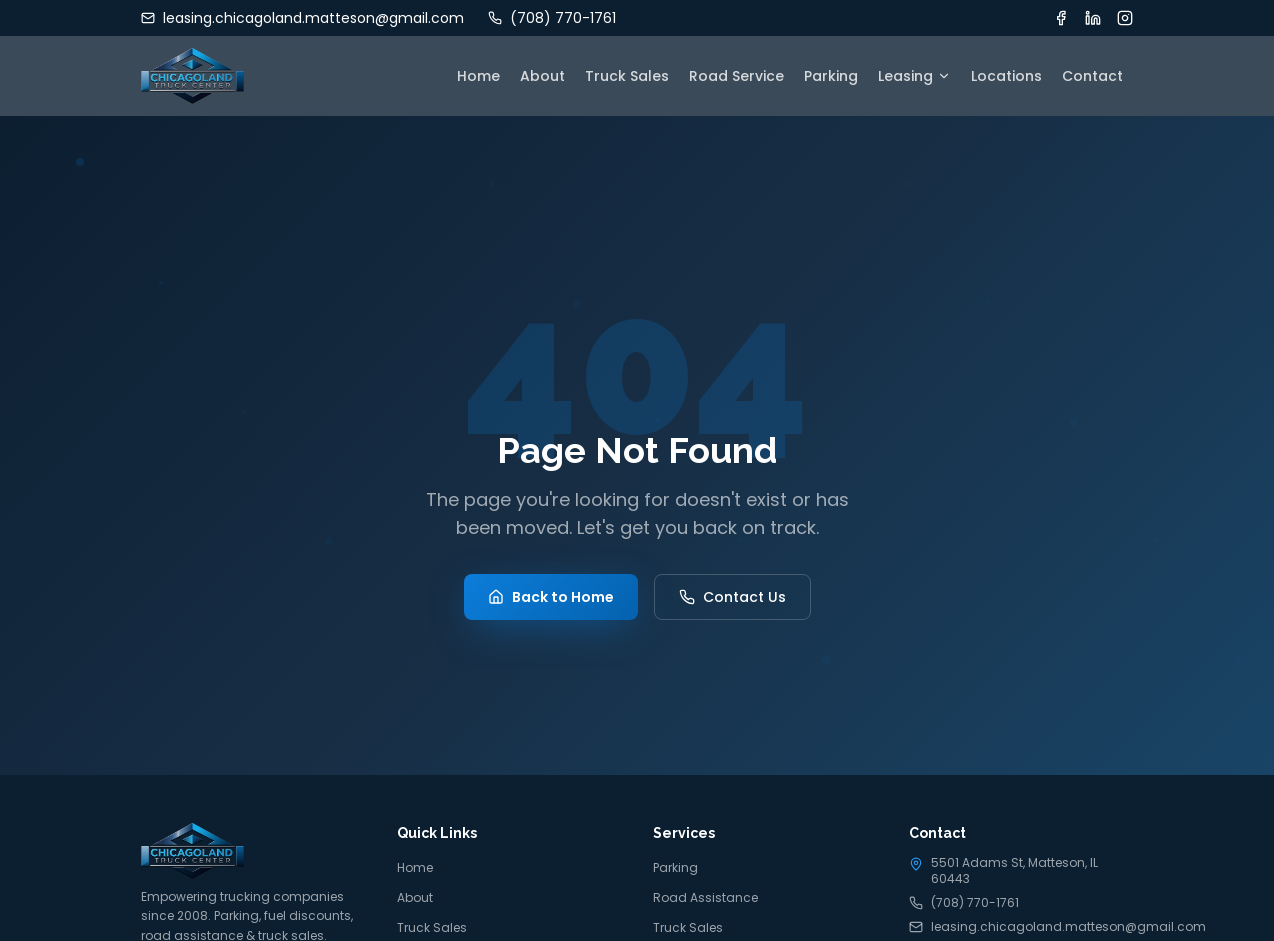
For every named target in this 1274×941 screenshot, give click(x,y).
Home (478, 76)
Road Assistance (705, 897)
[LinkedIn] (1093, 18)
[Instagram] (1125, 18)
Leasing (914, 76)
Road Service (736, 76)
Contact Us (732, 597)
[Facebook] (1061, 18)
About (542, 76)
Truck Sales (627, 76)
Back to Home (551, 597)
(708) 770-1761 (964, 903)
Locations (1006, 76)
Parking (831, 76)
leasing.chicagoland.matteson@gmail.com (1021, 927)
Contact (1092, 76)
